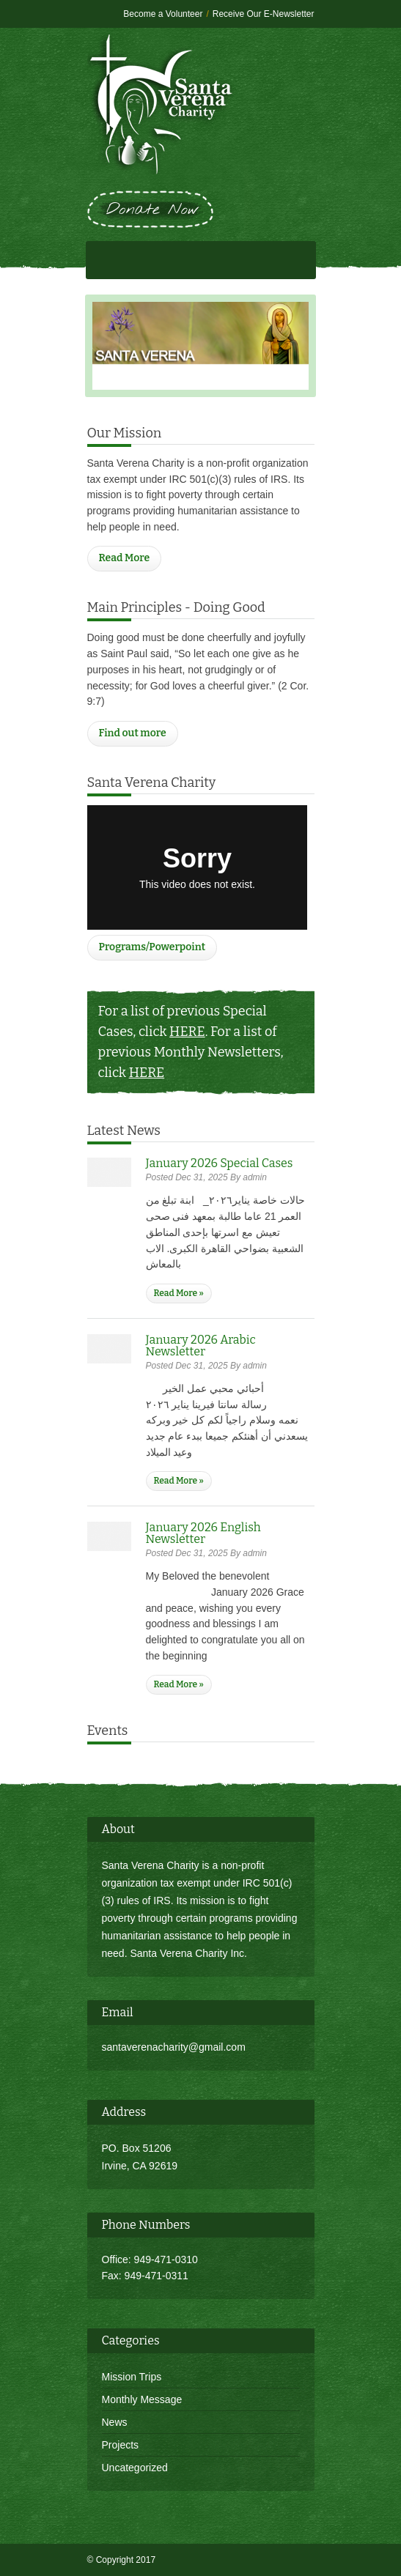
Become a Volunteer (162, 14)
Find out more (132, 733)
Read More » (179, 1293)
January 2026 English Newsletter (203, 1533)
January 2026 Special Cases (219, 1163)
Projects (120, 2445)
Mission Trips (132, 2377)
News (115, 2422)
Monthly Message (142, 2399)
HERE (187, 1032)
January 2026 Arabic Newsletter (201, 1345)
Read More (124, 558)
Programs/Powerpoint (152, 947)
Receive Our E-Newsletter (263, 14)
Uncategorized (135, 2467)
